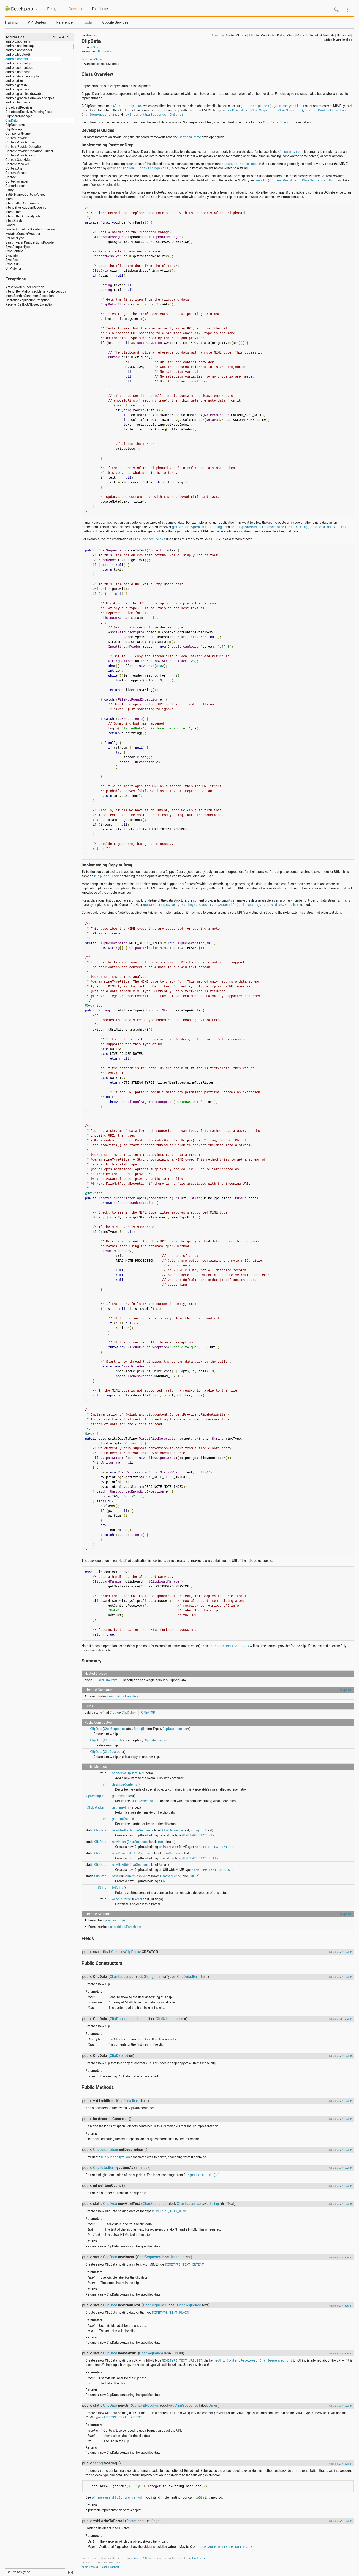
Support (114, 2566)
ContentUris (13, 168)
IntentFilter (13, 212)
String (194, 1830)
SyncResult (13, 260)
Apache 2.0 (140, 2558)
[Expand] (345, 1690)
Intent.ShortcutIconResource (25, 207)
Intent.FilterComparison (22, 203)
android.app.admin (18, 41)
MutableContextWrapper (22, 234)
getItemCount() (203, 2175)
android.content (16, 59)
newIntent (119, 1842)
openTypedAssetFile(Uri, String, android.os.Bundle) (250, 905)
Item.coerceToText (240, 164)
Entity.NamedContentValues (25, 194)
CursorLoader (15, 186)
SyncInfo (11, 255)
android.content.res (19, 67)
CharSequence (114, 1729)
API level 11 (344, 39)
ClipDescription (16, 129)
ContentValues (15, 173)
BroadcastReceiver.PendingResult (29, 112)
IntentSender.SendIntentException (29, 296)
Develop (75, 9)
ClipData (11, 120)
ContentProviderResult (21, 155)
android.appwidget (18, 50)
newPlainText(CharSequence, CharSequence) (264, 110)
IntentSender (14, 220)
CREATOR (148, 1712)
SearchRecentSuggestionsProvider (30, 242)
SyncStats (12, 264)
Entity (9, 190)
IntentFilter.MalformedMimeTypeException (35, 291)
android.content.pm (19, 63)
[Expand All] (344, 35)
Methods (302, 35)
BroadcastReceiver (18, 107)
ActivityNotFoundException (24, 287)
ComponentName (18, 133)
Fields (281, 35)
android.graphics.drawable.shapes (29, 98)
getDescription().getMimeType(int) (272, 106)
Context (10, 177)
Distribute (100, 9)
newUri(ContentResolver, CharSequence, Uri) (296, 180)
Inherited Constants (262, 35)
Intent (9, 199)
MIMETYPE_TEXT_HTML (199, 1835)
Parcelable (105, 51)
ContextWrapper (17, 181)
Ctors (290, 35)
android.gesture (16, 85)
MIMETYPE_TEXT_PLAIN (200, 1858)
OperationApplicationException (27, 300)
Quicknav (36, 9)
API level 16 (346, 2056)
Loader (10, 225)
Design (52, 9)
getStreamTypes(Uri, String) (198, 527)
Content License (197, 2558)
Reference (64, 22)
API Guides (37, 22)
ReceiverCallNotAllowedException (29, 304)
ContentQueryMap (18, 160)
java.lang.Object (92, 59)
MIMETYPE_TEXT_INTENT (214, 1847)
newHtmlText (121, 1830)
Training (11, 22)
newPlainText (121, 1853)
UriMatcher (13, 268)
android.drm (14, 80)
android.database (17, 72)
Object (97, 47)
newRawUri (120, 1864)
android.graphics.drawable (24, 94)
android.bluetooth (18, 54)
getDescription (122, 1796)
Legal (104, 2566)
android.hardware (17, 102)
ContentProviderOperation (23, 146)
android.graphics (17, 89)
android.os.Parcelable (124, 1696)
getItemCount (121, 1819)
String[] (139, 1729)
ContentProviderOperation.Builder (29, 151)
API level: (58, 37)
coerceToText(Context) (229, 1646)
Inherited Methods (322, 35)
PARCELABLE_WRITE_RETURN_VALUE (225, 2547)
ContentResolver (17, 164)
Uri (161, 1864)
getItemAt (119, 1807)
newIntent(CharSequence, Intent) (153, 115)
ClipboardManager (18, 116)
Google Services (115, 22)
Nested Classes (236, 35)
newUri (117, 1876)
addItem (118, 1773)
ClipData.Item (15, 125)
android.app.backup (19, 46)
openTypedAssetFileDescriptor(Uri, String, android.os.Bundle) (288, 527)
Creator (115, 1712)
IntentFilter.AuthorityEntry (23, 216)
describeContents (124, 1784)
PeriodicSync (14, 238)
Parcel (137, 1899)
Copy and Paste (190, 137)
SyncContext (14, 251)
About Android (90, 2566)
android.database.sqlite (22, 76)
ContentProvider (17, 138)
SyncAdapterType (17, 247)
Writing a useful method (117, 2497)
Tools (87, 22)
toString (117, 1887)
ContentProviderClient (21, 142)
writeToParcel (121, 1899)
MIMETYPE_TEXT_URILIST (211, 1870)
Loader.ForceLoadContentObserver (30, 229)
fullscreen (70, 2572)
